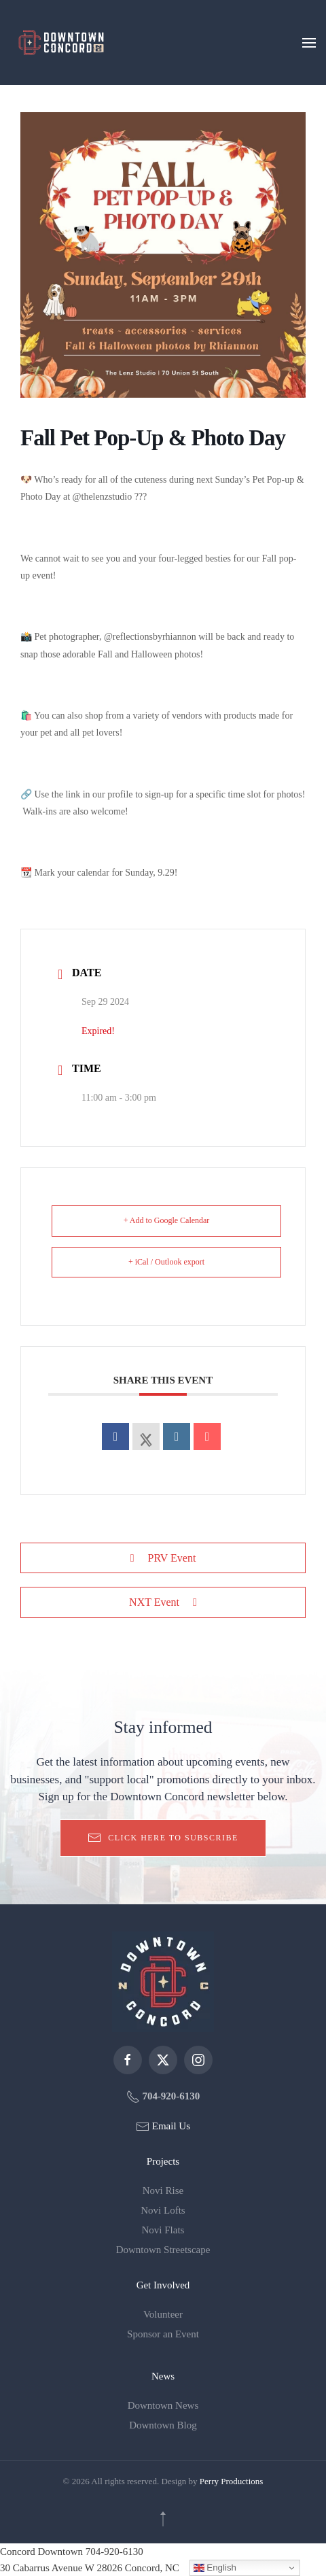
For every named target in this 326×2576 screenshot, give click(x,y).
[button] (309, 42)
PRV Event (163, 1558)
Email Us (169, 2125)
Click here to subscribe (163, 1837)
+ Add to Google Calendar (167, 1220)
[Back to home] (61, 42)
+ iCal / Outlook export (166, 1262)
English (215, 2567)
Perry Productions (232, 2481)
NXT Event (163, 1602)
